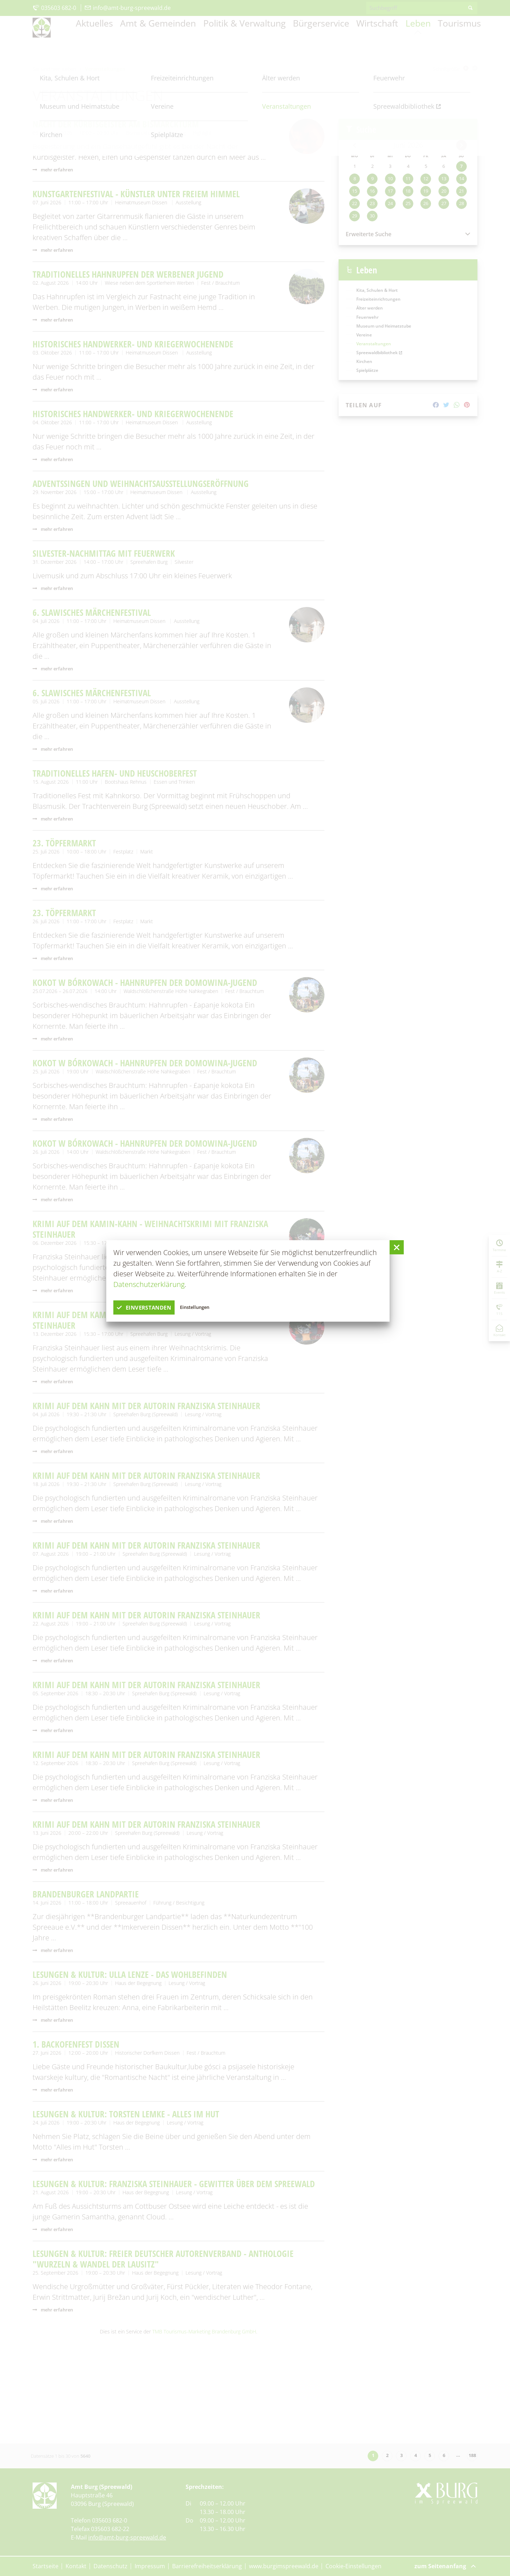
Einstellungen (216, 1307)
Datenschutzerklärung (149, 1284)
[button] (397, 1247)
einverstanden (153, 1307)
